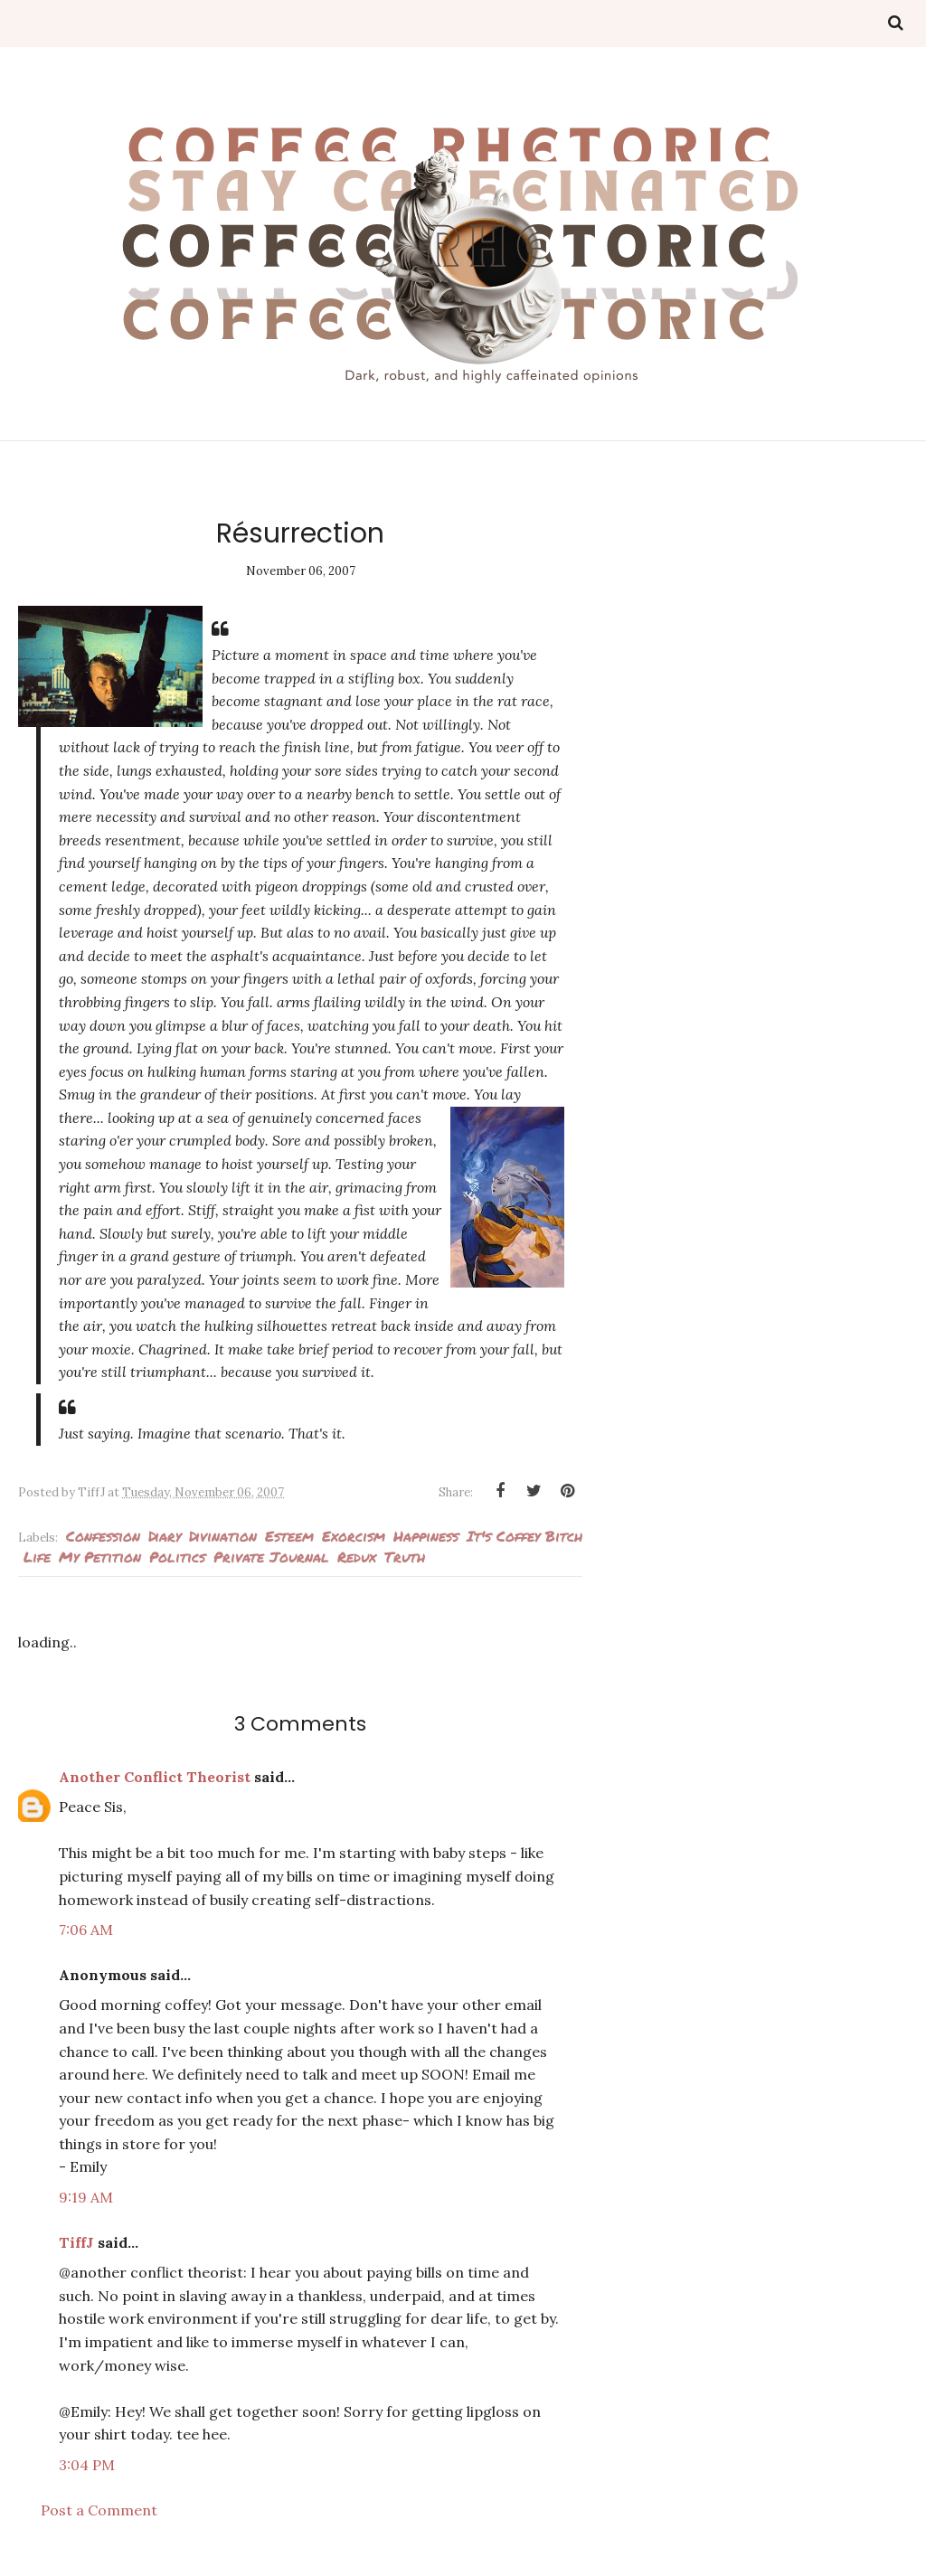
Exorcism (353, 1535)
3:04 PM (87, 2465)
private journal (271, 1556)
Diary (164, 1535)
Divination (223, 1535)
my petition (100, 1556)
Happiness (425, 1535)
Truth (404, 1556)
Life (37, 1556)
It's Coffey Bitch (524, 1535)
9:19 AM (86, 2197)
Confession (103, 1535)
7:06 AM (86, 1929)
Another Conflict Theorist (154, 1777)
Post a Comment (99, 2510)
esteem (289, 1535)
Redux (356, 1556)
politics (177, 1556)
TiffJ (76, 2242)
